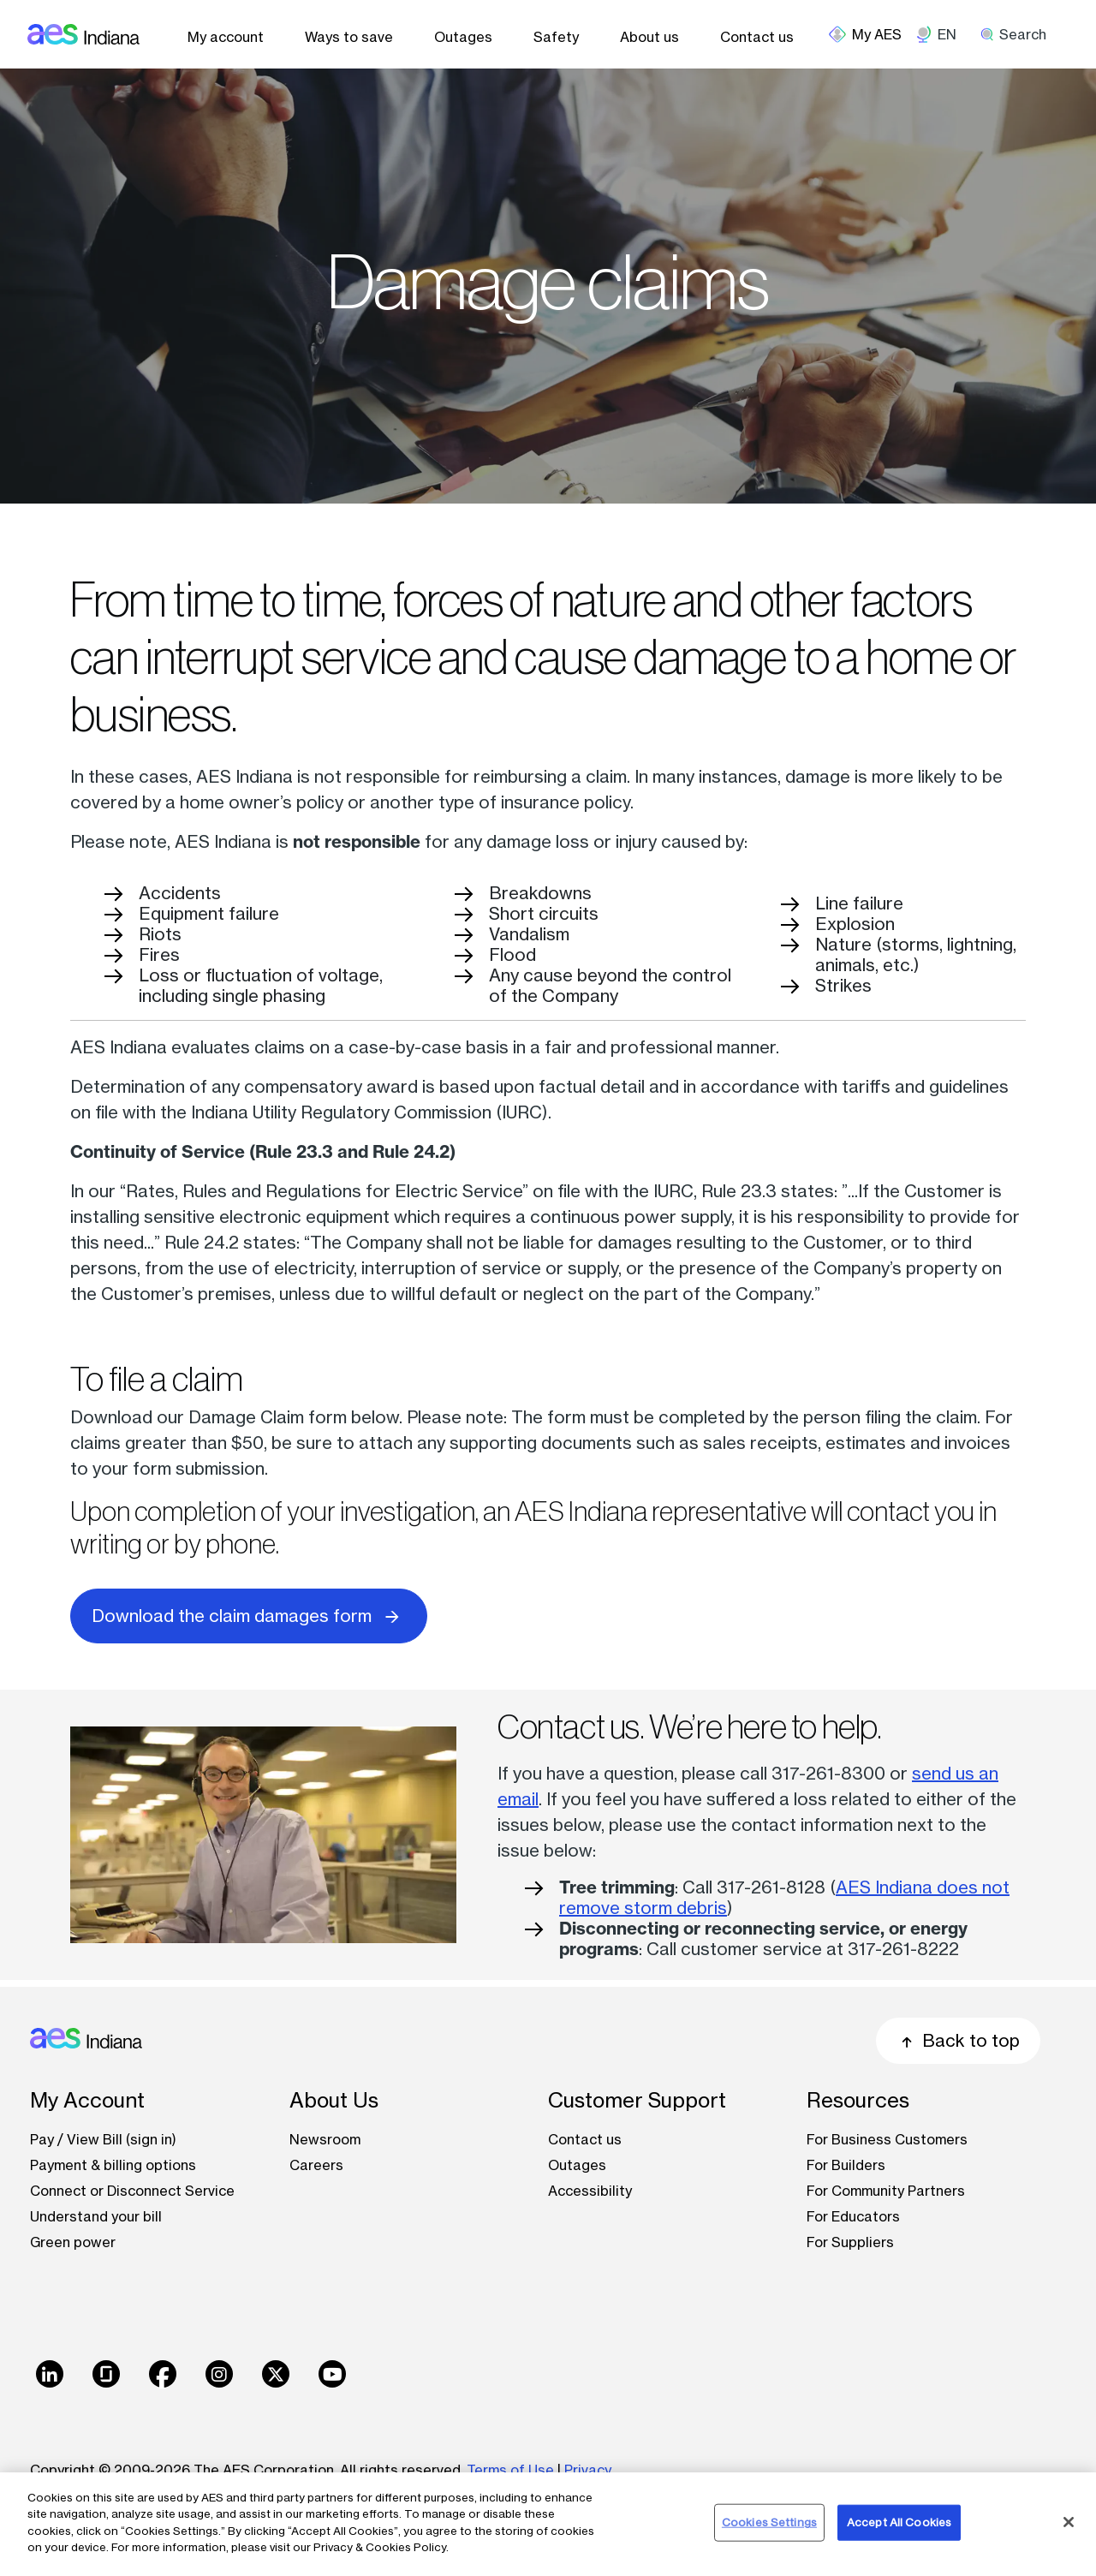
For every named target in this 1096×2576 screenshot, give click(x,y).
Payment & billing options (113, 2165)
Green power (73, 2242)
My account (226, 36)
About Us (333, 2100)
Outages (463, 36)
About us (649, 36)
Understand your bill (96, 2216)
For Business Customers (887, 2139)
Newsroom (324, 2139)
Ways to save (349, 36)
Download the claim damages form (249, 1614)
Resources (858, 2100)
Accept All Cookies (899, 2522)
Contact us (757, 36)
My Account (87, 2100)
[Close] (1068, 2522)
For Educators (853, 2216)
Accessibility (590, 2190)
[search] (1019, 34)
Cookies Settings (769, 2522)
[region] (548, 2524)
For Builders (846, 2165)
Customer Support (637, 2100)
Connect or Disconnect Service (132, 2190)
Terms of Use (510, 2469)
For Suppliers (850, 2242)
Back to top (958, 2040)
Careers (316, 2165)
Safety (556, 36)
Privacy (589, 2469)
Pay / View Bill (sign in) (103, 2139)
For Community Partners (886, 2190)
